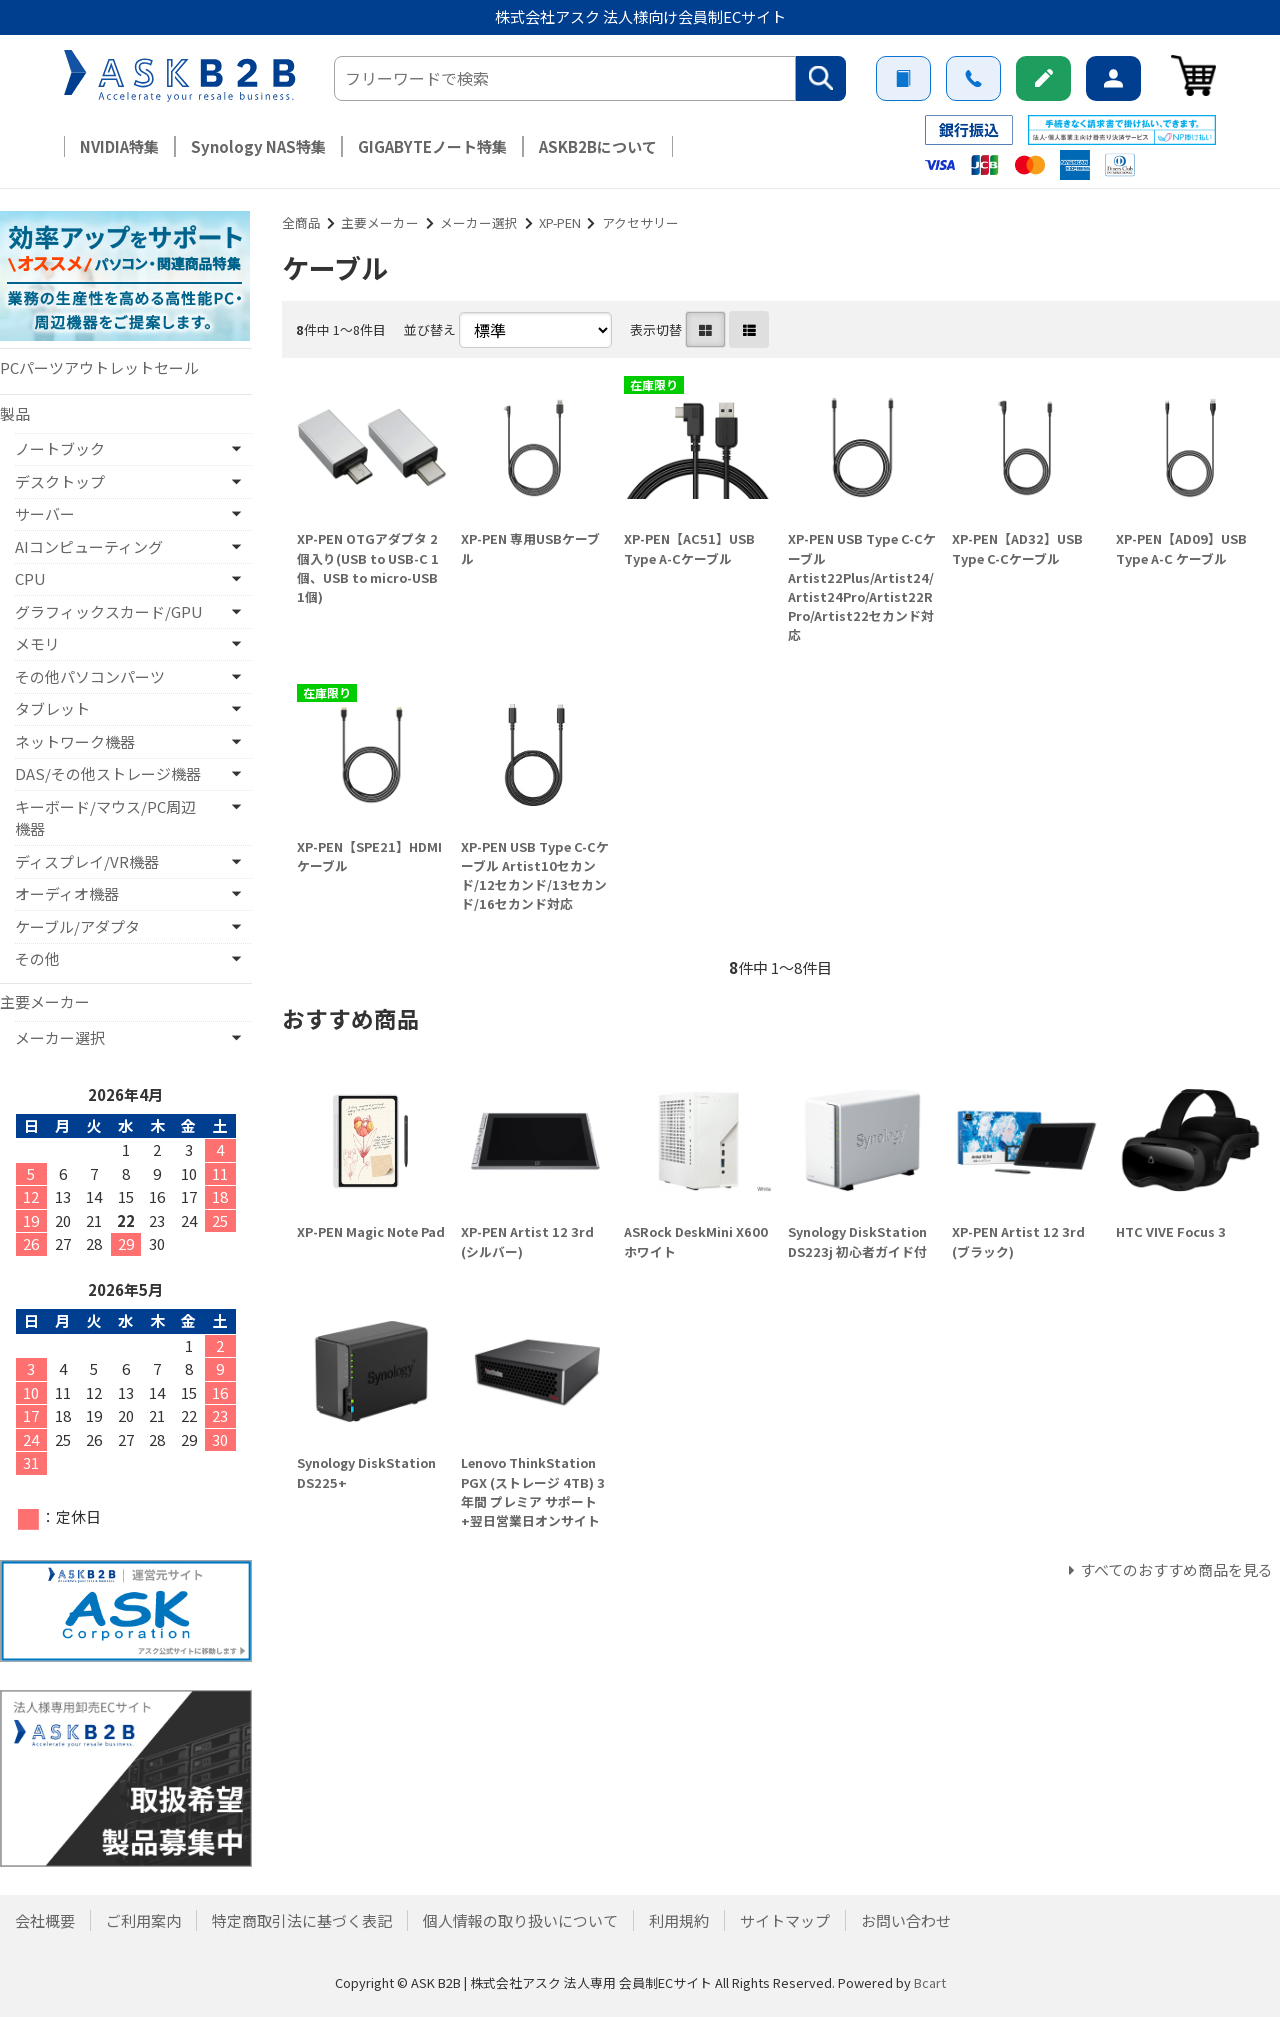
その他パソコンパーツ (90, 676)
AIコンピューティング (89, 546)
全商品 (301, 222)
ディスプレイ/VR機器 (87, 861)
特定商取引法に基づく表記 (302, 1920)
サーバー (45, 513)
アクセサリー (640, 222)
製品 (15, 413)
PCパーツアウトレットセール (99, 367)
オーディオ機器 (67, 893)
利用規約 (679, 1920)
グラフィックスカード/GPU (109, 611)
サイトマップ (785, 1920)
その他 (37, 958)
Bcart (930, 1982)
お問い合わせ (973, 78)
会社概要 (45, 1920)
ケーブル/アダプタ (77, 926)
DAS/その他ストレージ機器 (108, 773)
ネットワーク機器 (75, 741)
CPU (30, 578)
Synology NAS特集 (258, 146)
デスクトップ (60, 481)
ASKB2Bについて (598, 146)
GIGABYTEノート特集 (432, 146)
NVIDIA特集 (119, 146)
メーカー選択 (479, 222)
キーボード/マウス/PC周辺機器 (105, 818)
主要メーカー (380, 222)
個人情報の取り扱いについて (520, 1920)
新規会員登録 (1043, 78)
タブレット (52, 708)
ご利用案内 (903, 78)
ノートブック (60, 448)
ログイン (1113, 78)
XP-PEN (560, 222)
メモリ (37, 643)
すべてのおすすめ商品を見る (1176, 1569)
